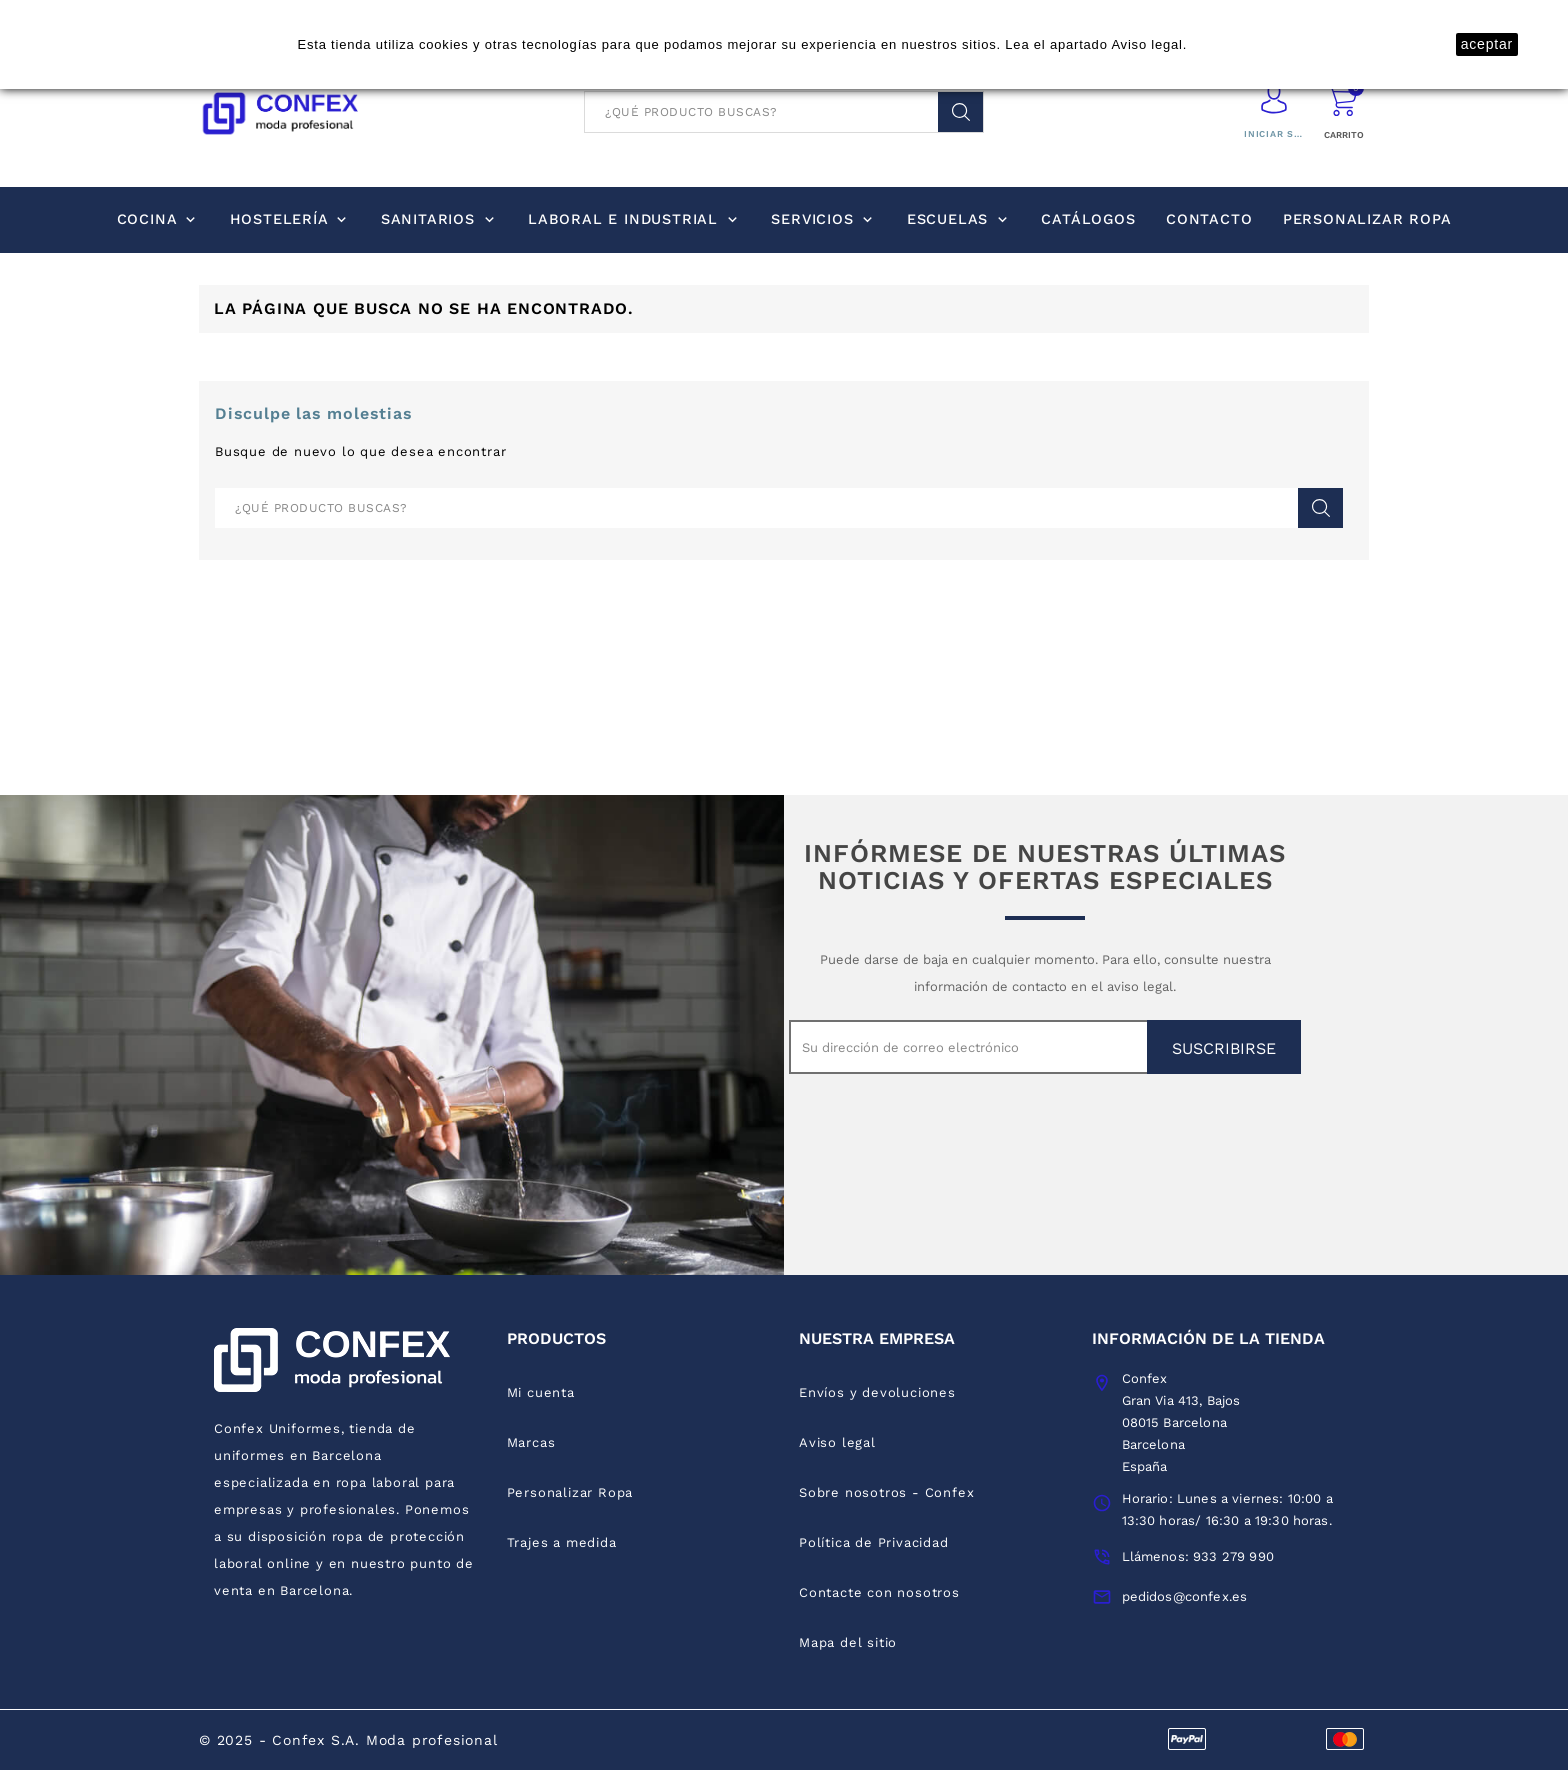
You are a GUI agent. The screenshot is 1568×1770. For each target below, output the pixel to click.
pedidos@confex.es (1185, 1596)
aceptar (1487, 44)
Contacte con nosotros (879, 1592)
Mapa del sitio (848, 1642)
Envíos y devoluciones (877, 1392)
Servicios (823, 219)
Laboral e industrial (634, 219)
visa (1187, 1738)
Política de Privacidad (874, 1542)
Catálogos (1088, 219)
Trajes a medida (562, 1542)
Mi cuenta (541, 1392)
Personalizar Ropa (1367, 219)
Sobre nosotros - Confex (886, 1492)
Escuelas (959, 219)
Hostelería (290, 219)
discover (1239, 1738)
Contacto (1209, 219)
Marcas (531, 1442)
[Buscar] (784, 112)
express (1292, 1738)
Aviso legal (1146, 44)
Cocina (158, 219)
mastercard (1345, 1738)
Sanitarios (439, 219)
